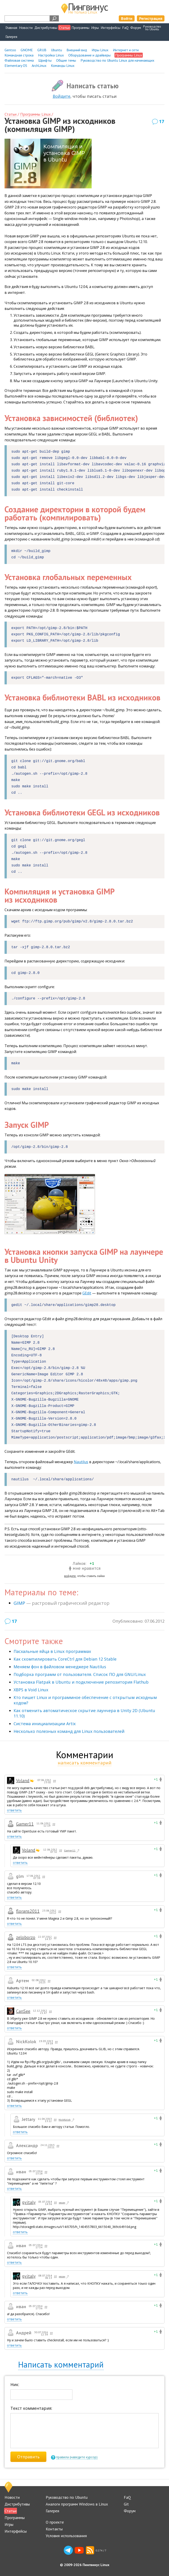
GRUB (41, 50)
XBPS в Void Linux (31, 1689)
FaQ (125, 27)
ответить (14, 1810)
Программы (80, 27)
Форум (135, 27)
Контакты (54, 2529)
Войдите (61, 96)
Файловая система (19, 60)
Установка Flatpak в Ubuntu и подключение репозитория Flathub (81, 1682)
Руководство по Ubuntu (67, 2497)
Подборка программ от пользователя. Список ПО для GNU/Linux (80, 1674)
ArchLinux (39, 65)
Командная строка (19, 55)
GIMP (19, 1603)
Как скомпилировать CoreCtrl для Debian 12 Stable (65, 1659)
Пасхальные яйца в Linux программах (52, 1651)
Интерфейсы (110, 27)
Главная (11, 27)
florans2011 (28, 1911)
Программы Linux (35, 114)
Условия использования (66, 2535)
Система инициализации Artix (45, 1723)
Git (126, 2504)
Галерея (11, 36)
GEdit (86, 1293)
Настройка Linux (51, 55)
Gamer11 (25, 1824)
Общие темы (66, 60)
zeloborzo (25, 1937)
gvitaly (29, 2202)
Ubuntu (56, 50)
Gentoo (10, 50)
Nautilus (81, 1461)
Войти (126, 18)
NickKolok (67, 2120)
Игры (95, 27)
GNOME (27, 50)
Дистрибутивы (45, 27)
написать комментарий (85, 1762)
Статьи (64, 27)
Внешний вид (77, 50)
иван (64, 2203)
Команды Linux (62, 65)
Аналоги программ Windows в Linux (77, 2504)
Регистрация (150, 18)
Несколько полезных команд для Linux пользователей (69, 1731)
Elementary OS (16, 65)
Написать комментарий (61, 2364)
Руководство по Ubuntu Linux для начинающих (117, 60)
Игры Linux (100, 50)
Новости (26, 27)
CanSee (23, 2011)
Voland (22, 1780)
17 (161, 121)
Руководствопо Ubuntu (152, 28)
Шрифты (45, 60)
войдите (70, 1576)
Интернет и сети (126, 50)
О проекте (55, 2522)
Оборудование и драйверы (89, 55)
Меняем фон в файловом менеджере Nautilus (60, 1666)
